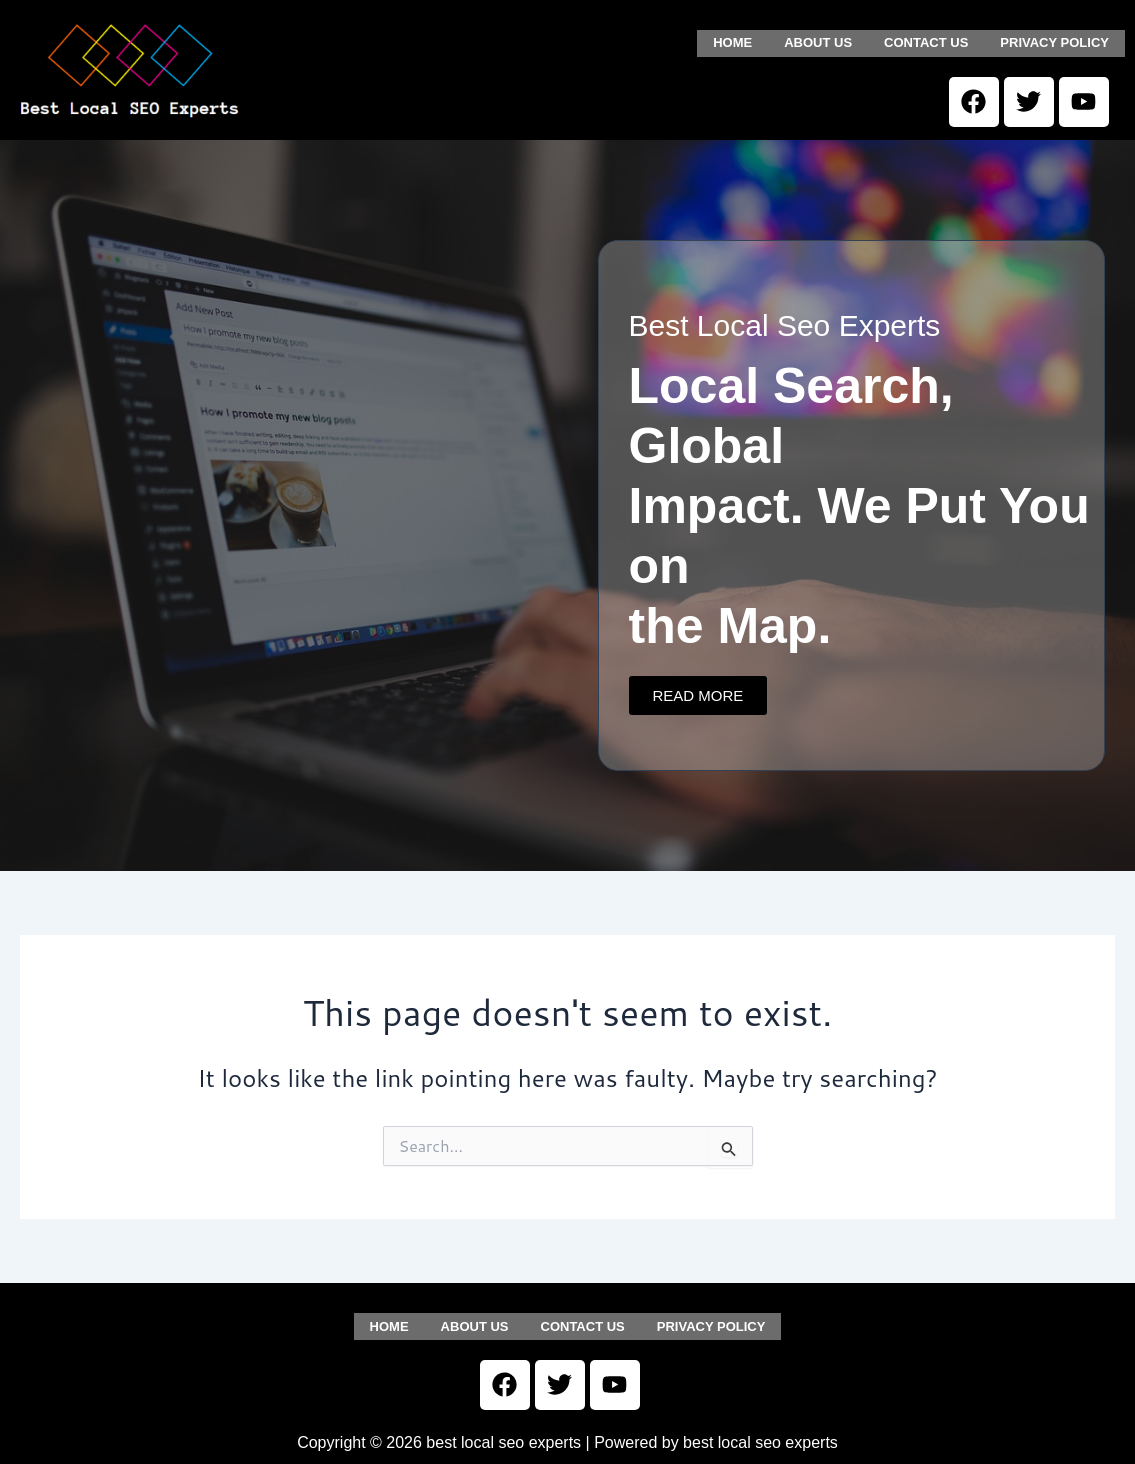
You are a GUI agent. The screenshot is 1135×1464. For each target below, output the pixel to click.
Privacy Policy (1054, 41)
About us (818, 41)
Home (732, 41)
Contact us (926, 41)
